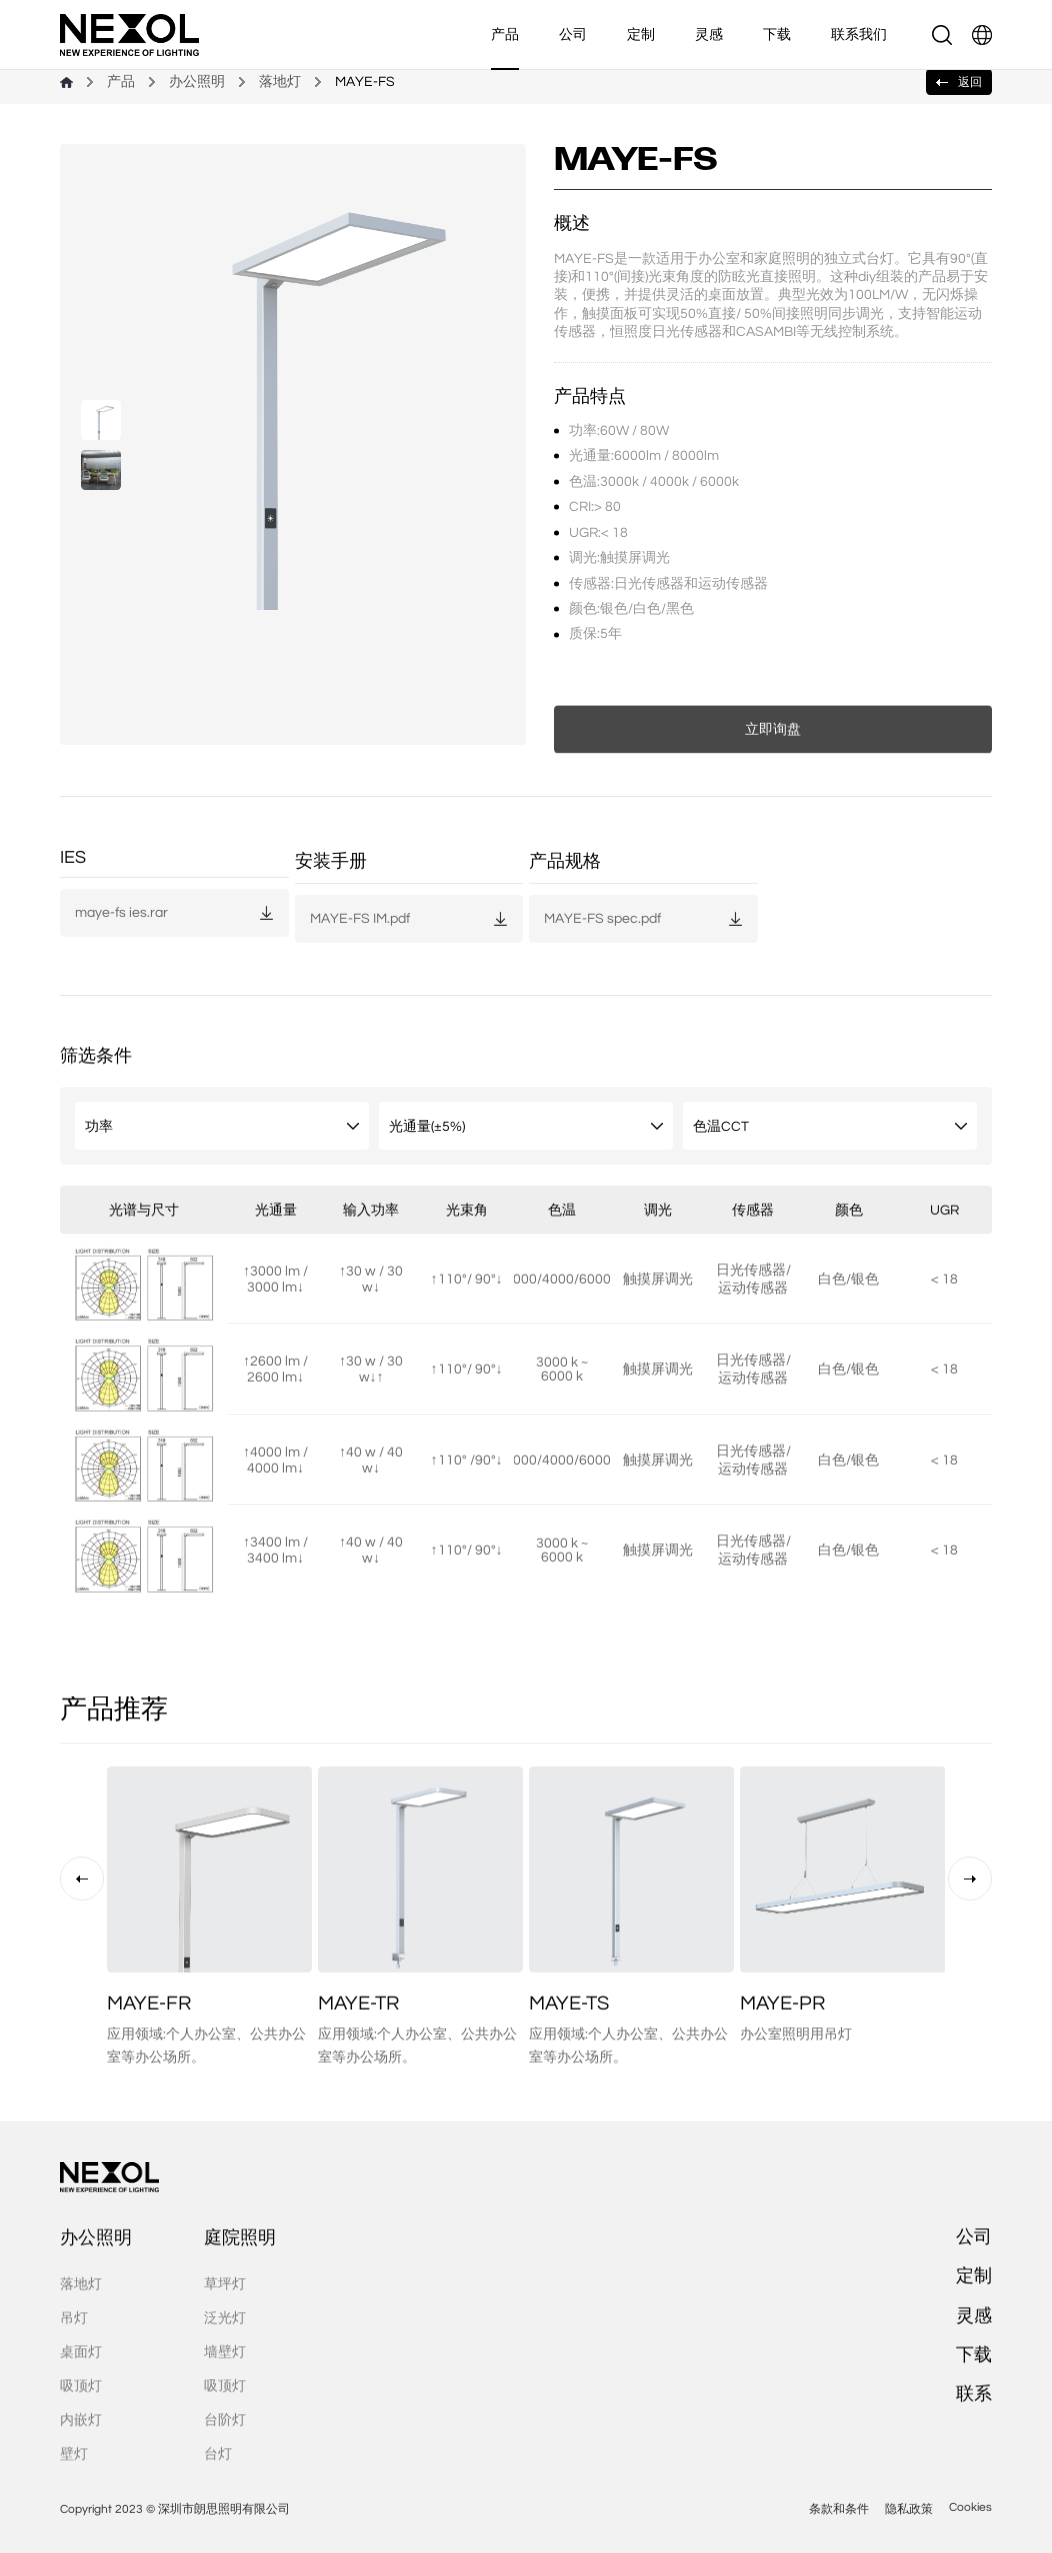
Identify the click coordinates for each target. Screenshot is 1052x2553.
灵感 (709, 34)
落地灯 (280, 82)
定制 (641, 34)
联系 (974, 2442)
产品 (505, 34)
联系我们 (859, 34)
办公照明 (197, 82)
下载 (777, 34)
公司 (573, 34)
